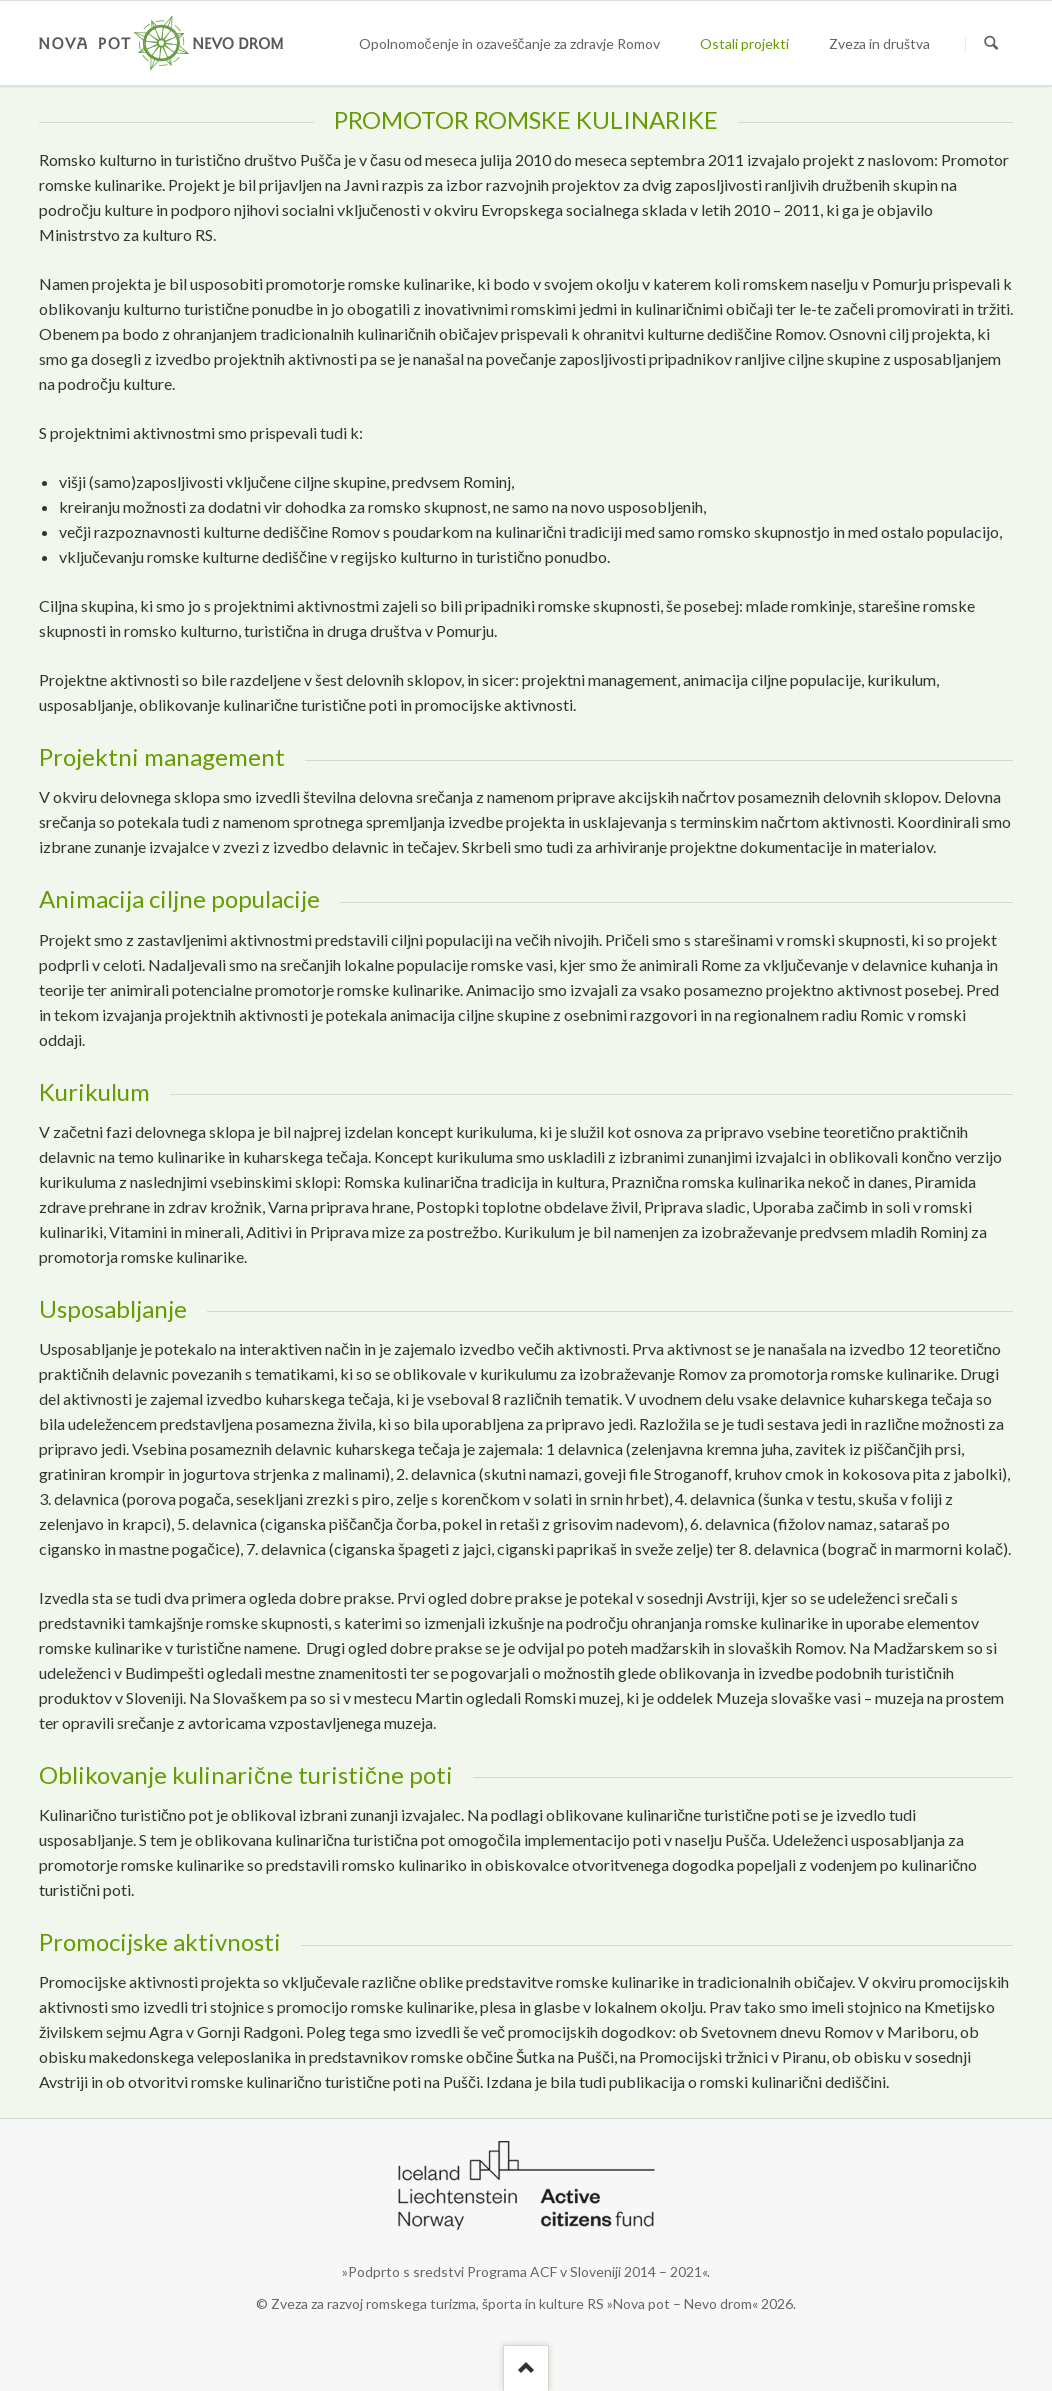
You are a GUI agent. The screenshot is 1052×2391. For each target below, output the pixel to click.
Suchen (991, 44)
